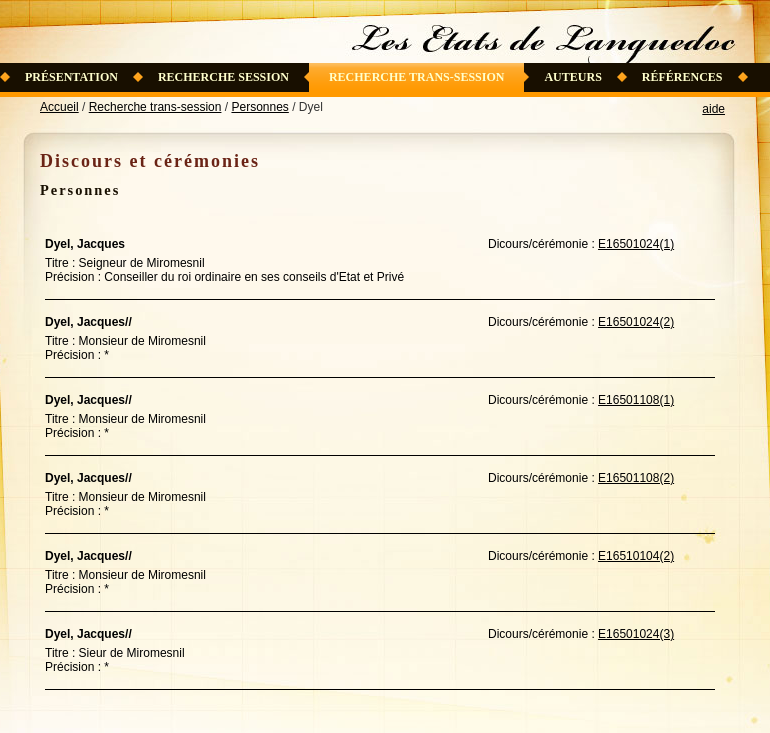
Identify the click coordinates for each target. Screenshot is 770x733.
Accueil (59, 107)
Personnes (259, 107)
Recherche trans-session (417, 77)
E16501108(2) (636, 478)
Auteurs (572, 77)
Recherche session (223, 77)
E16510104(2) (636, 556)
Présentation (71, 77)
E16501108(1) (636, 400)
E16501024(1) (636, 244)
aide (713, 109)
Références (682, 77)
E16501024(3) (636, 634)
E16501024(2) (636, 322)
